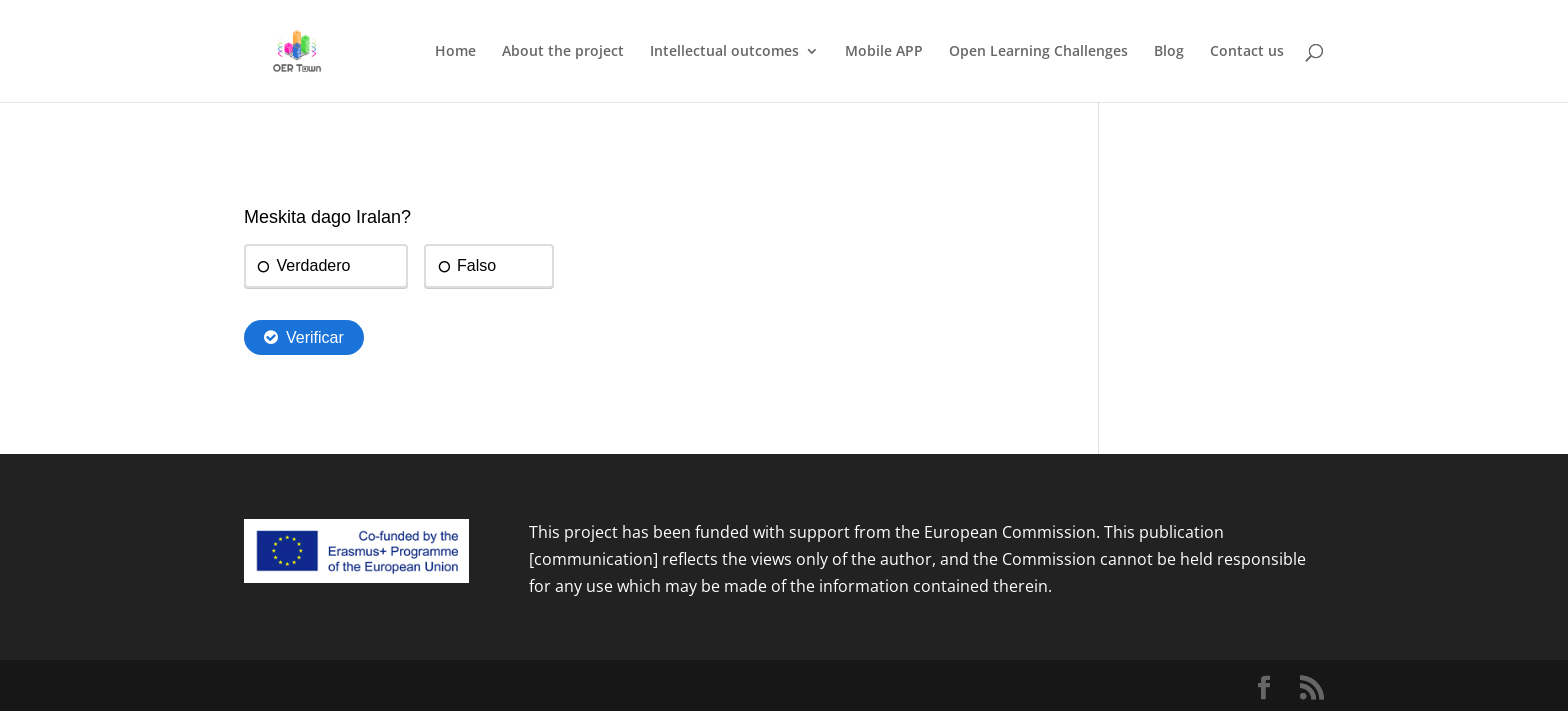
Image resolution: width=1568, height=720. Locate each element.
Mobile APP (884, 52)
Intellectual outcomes (724, 52)
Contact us (1247, 52)
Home (455, 52)
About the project (563, 52)
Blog (1169, 52)
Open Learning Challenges (1038, 52)
